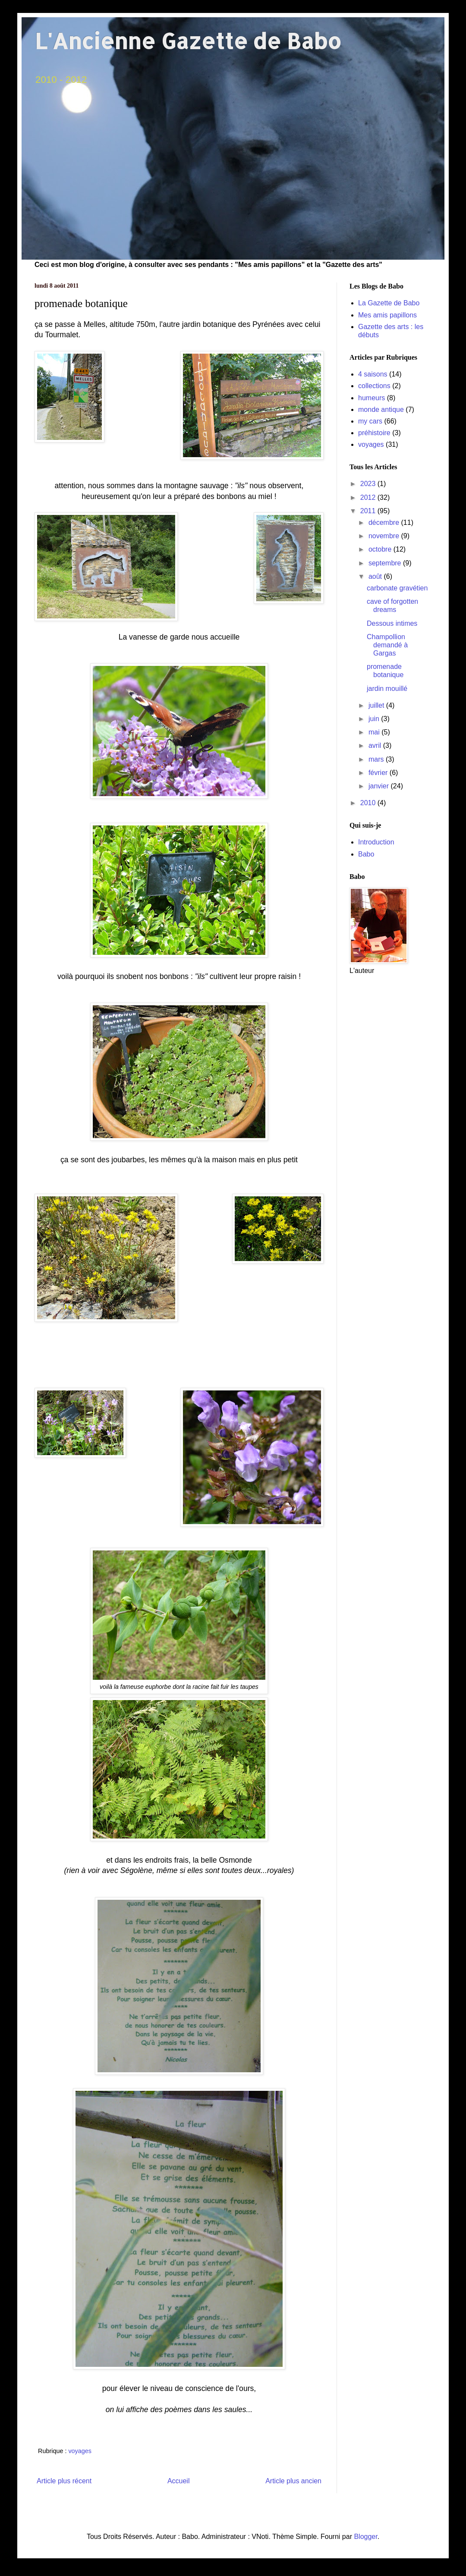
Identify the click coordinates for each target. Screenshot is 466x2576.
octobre (381, 549)
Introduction (376, 842)
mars (377, 759)
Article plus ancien (293, 2481)
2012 (369, 497)
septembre (385, 563)
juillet (377, 705)
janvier (379, 786)
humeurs (371, 398)
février (379, 772)
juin (374, 718)
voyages (79, 2450)
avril (375, 745)
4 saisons (372, 374)
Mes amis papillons (387, 315)
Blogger (365, 2536)
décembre (384, 522)
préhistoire (374, 432)
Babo (366, 854)
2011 (369, 511)
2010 (369, 802)
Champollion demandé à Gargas (387, 645)
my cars (370, 421)
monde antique (381, 409)
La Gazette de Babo (388, 303)
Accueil (178, 2481)
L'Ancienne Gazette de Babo (188, 40)
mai (374, 732)
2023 (369, 483)
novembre (384, 536)
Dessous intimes (392, 623)
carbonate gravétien (397, 588)
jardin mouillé (387, 688)
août (376, 576)
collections (374, 385)
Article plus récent (64, 2481)
